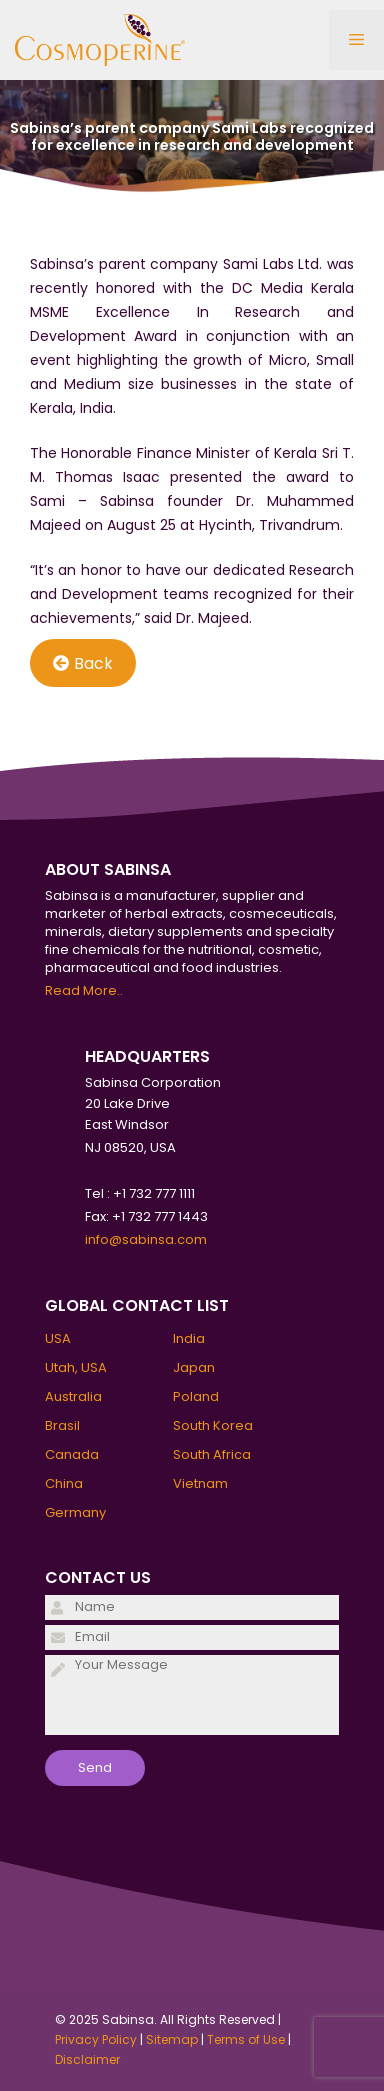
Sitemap (172, 2039)
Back (83, 663)
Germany (75, 1512)
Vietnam (200, 1483)
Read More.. (84, 990)
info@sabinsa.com (146, 1239)
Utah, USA (76, 1367)
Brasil (62, 1425)
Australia (73, 1396)
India (189, 1338)
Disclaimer (87, 2059)
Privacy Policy (96, 2039)
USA (58, 1338)
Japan (194, 1367)
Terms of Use (246, 2039)
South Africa (212, 1454)
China (64, 1483)
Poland (196, 1396)
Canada (72, 1454)
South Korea (213, 1425)
